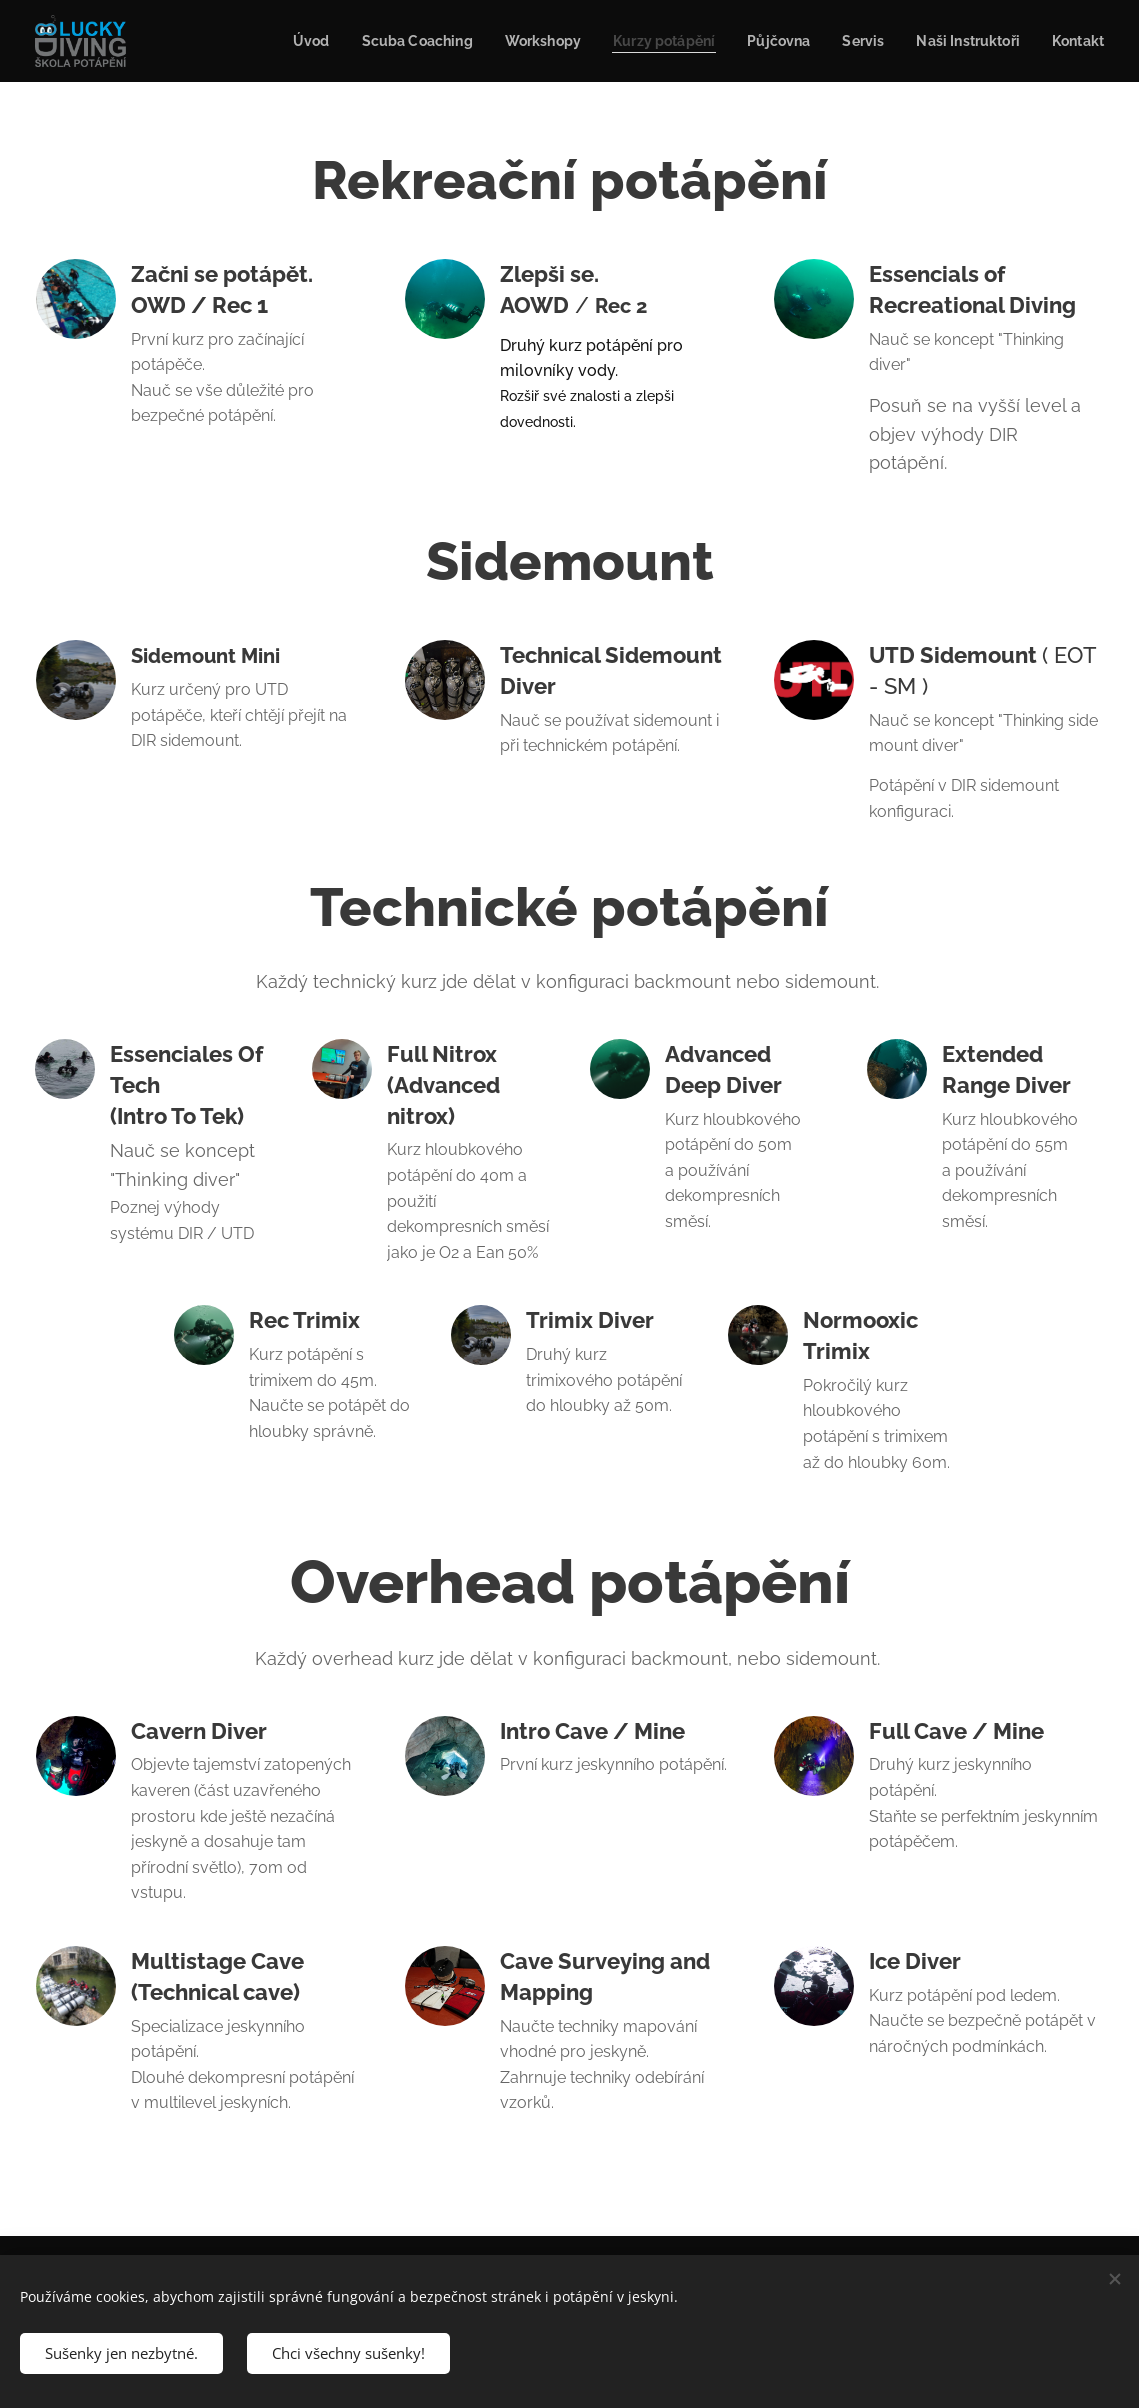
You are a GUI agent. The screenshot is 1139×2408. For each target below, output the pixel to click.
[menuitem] (276, 41)
